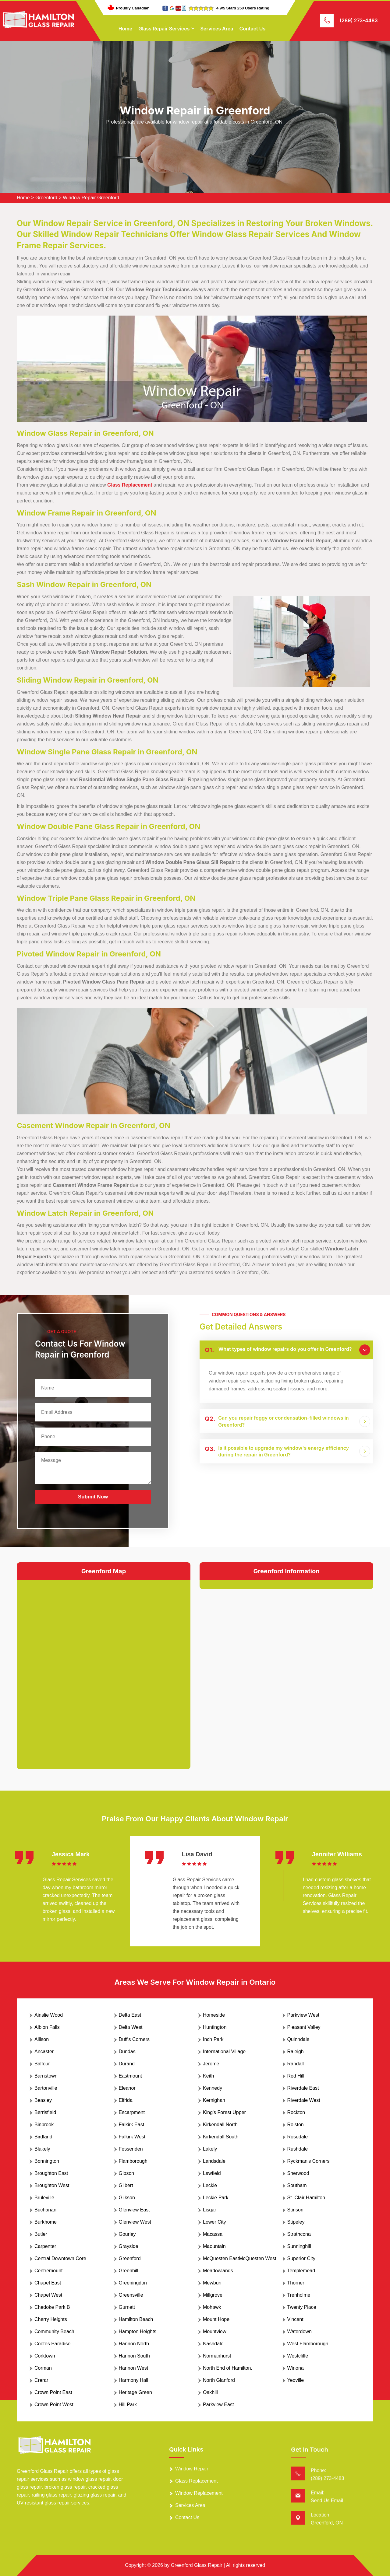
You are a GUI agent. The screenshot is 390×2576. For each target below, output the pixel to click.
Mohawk (212, 2307)
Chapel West (48, 2295)
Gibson (126, 2173)
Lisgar (209, 2209)
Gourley (127, 2234)
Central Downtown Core (60, 2258)
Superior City (301, 2258)
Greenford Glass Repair (196, 2565)
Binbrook (44, 2124)
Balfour (42, 2063)
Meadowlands (218, 2270)
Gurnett (127, 2307)
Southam (297, 2185)
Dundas (127, 2051)
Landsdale (214, 2161)
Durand (127, 2063)
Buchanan (45, 2209)
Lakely (210, 2148)
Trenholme (298, 2295)
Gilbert (126, 2185)
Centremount (48, 2270)
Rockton (296, 2112)
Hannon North (134, 2343)
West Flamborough (307, 2343)
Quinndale (298, 2039)
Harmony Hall (133, 2380)
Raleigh (295, 2051)
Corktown (44, 2355)
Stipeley (296, 2222)
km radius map (103, 1670)
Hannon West (133, 2368)
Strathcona (299, 2234)
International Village (224, 2051)
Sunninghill (299, 2246)
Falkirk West (132, 2136)
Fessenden (131, 2148)
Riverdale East (303, 2088)
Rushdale (297, 2148)
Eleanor (127, 2088)
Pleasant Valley (304, 2027)
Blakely (42, 2148)
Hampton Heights (138, 2331)
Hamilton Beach (136, 2319)
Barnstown (46, 2075)
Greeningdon (133, 2282)
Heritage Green (135, 2392)
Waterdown (299, 2331)
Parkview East (218, 2404)
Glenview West (135, 2222)
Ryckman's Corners (308, 2161)
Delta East (130, 2015)
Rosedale (297, 2136)
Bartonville (45, 2088)
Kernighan (214, 2100)
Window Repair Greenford (91, 197)
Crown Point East (53, 2392)
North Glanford (219, 2380)
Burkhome (45, 2222)
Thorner (295, 2282)
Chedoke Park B (52, 2307)
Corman (43, 2368)
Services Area (216, 29)
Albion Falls (47, 2027)
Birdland (43, 2136)
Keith (208, 2075)
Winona (295, 2368)
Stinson (295, 2209)
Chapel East (47, 2282)
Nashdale (213, 2343)
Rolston (295, 2124)
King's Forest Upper (224, 2112)
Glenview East (134, 2209)
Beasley (43, 2100)
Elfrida (126, 2100)
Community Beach (54, 2331)
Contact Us (252, 29)
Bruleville (44, 2197)
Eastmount (130, 2075)
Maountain (214, 2246)
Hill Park (128, 2404)
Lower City (214, 2222)
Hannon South (134, 2355)
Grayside (128, 2246)
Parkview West (303, 2015)
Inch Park (213, 2039)
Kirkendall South (221, 2136)
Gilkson (127, 2197)
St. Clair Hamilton (306, 2197)
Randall (295, 2063)
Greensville (131, 2295)
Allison (41, 2039)
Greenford (46, 197)
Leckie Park (216, 2197)
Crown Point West (53, 2404)
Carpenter (45, 2246)
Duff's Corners (134, 2039)
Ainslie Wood (48, 2015)
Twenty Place (301, 2307)
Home (126, 29)
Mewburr (212, 2282)
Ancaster (44, 2051)
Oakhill (210, 2392)
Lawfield (212, 2173)
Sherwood (298, 2173)
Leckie (210, 2185)
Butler (40, 2234)
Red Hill (295, 2075)
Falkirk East (131, 2124)
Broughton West (51, 2185)
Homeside (214, 2015)
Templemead (301, 2270)
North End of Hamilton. (227, 2368)
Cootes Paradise (52, 2343)
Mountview (214, 2331)
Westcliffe (297, 2355)
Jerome (211, 2063)
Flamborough (133, 2161)
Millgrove (212, 2295)
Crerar (41, 2380)
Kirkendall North (220, 2124)
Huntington (214, 2027)
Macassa (212, 2234)
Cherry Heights (50, 2319)
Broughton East (51, 2173)
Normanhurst (217, 2355)
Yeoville (295, 2380)
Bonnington (46, 2161)
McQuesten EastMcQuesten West (239, 2258)
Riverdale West (303, 2100)
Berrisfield (45, 2112)
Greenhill (128, 2270)
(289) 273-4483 (359, 20)
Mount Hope (216, 2319)
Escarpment (132, 2112)
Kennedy (212, 2088)
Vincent (295, 2319)
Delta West (131, 2027)
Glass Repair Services (164, 29)
